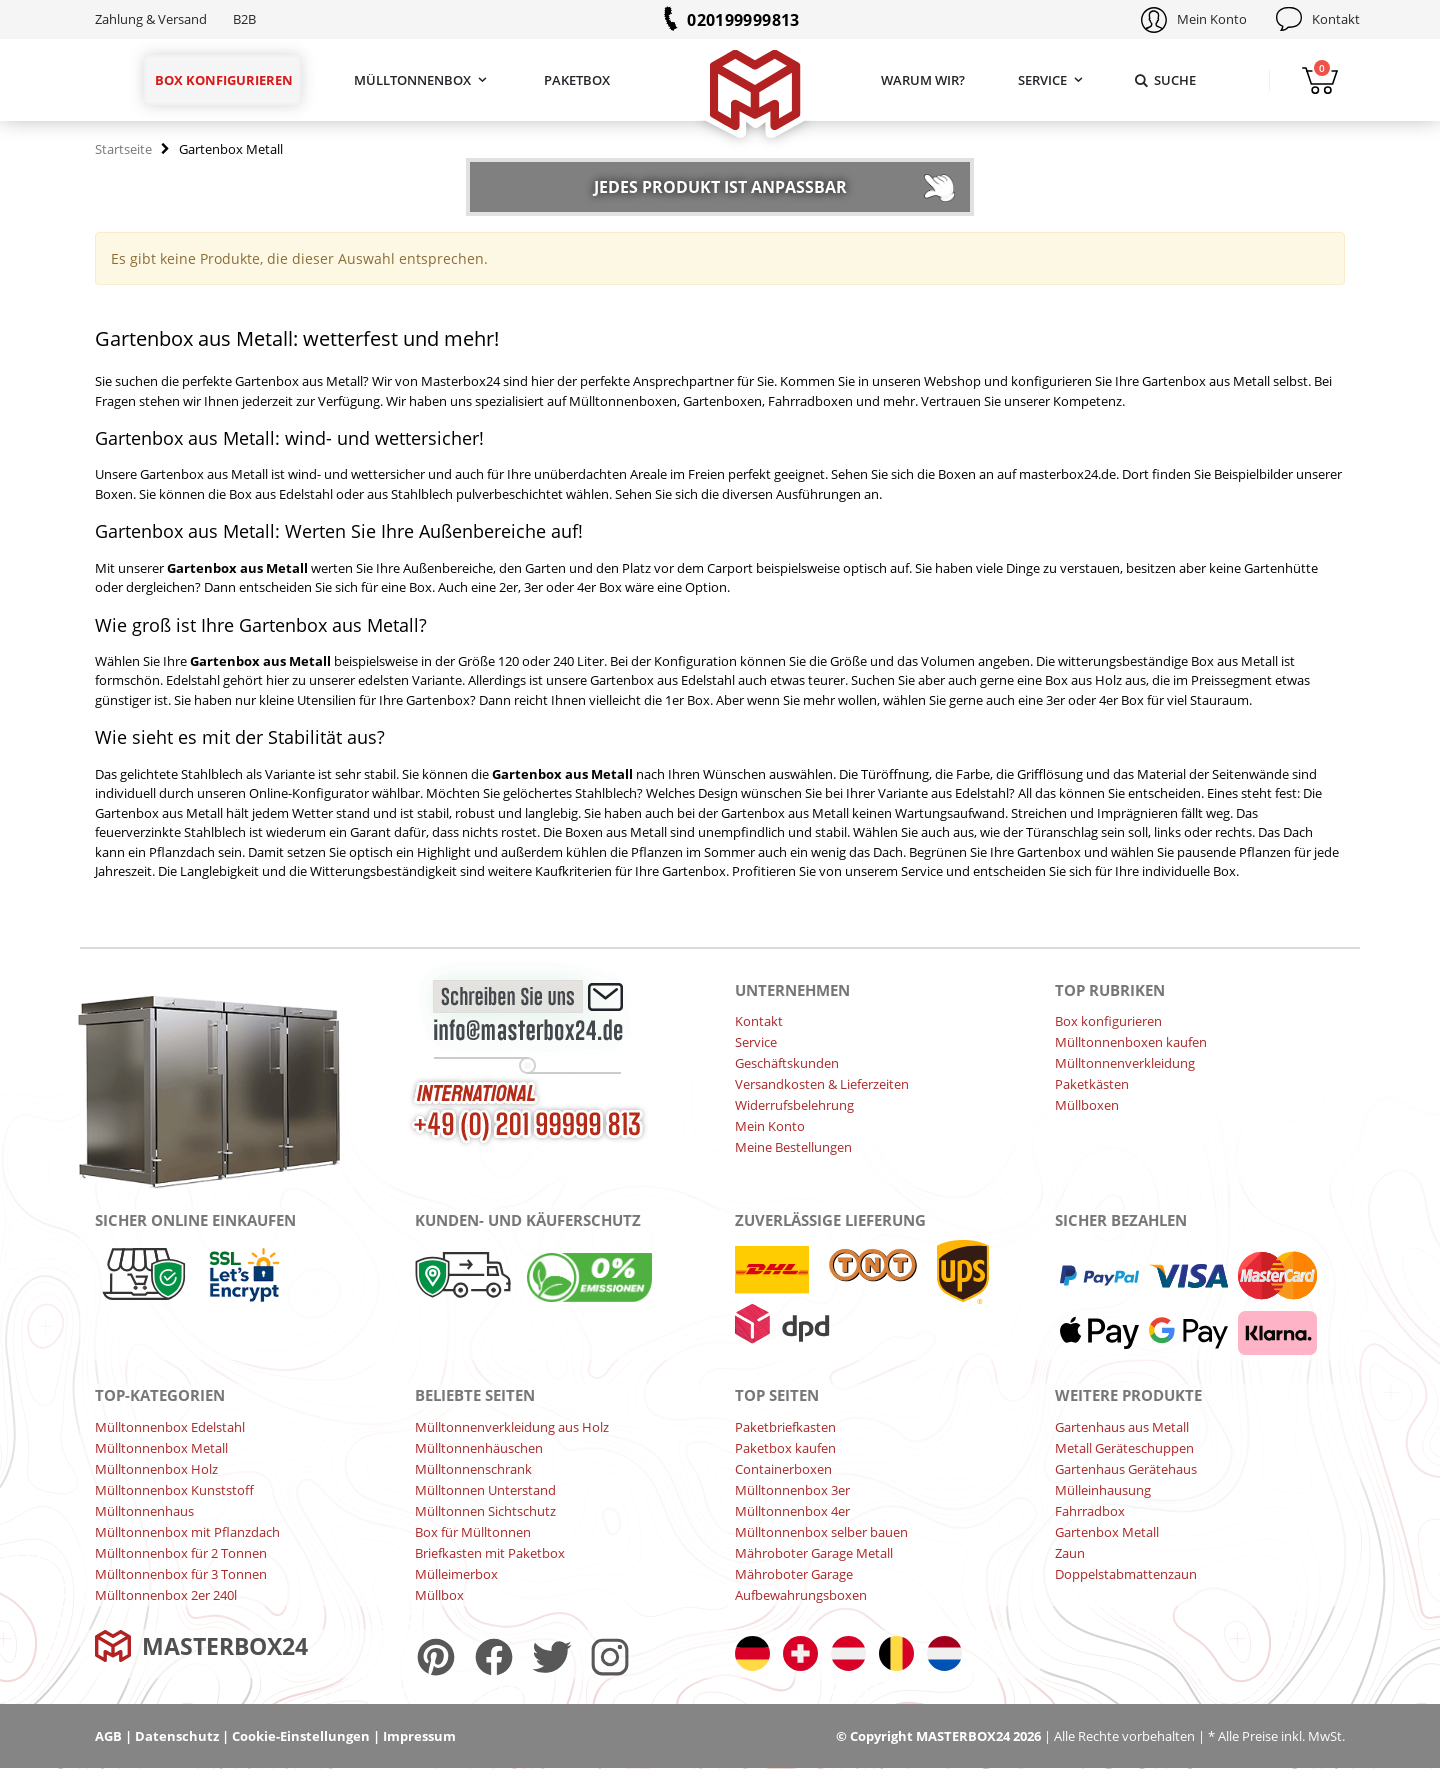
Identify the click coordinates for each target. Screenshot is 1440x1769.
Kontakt (1336, 19)
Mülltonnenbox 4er (792, 1511)
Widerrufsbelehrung (794, 1105)
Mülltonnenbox (412, 80)
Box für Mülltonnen (473, 1532)
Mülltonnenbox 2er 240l (166, 1595)
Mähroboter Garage (794, 1574)
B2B (244, 19)
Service (1042, 80)
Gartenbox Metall (1107, 1532)
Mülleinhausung (1103, 1490)
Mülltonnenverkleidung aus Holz (512, 1427)
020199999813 (743, 20)
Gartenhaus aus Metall (1122, 1427)
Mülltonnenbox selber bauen (821, 1532)
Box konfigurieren (224, 80)
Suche (1164, 80)
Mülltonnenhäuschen (479, 1448)
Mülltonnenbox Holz (156, 1469)
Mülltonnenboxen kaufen (1131, 1042)
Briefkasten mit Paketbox (490, 1553)
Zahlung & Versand (151, 19)
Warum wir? (923, 80)
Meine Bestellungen (793, 1147)
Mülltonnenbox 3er (792, 1490)
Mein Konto (1212, 19)
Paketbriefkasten (785, 1427)
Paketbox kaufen (785, 1448)
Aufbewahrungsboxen (801, 1595)
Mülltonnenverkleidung (1125, 1063)
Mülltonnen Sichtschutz (485, 1511)
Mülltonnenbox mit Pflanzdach (187, 1532)
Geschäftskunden (787, 1063)
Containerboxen (783, 1469)
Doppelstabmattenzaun (1126, 1574)
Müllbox (439, 1595)
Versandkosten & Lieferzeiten (822, 1084)
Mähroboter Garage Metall (814, 1553)
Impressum (419, 1736)
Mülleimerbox (456, 1574)
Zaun (1070, 1553)
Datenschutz (177, 1736)
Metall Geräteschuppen (1124, 1448)
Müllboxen (1087, 1105)
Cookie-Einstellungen (301, 1736)
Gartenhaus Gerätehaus (1126, 1469)
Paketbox (577, 80)
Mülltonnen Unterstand (485, 1490)
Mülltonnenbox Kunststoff (174, 1490)
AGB (108, 1736)
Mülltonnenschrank (473, 1469)
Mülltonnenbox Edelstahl (170, 1427)
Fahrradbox (1090, 1511)
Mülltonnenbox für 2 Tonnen (181, 1553)
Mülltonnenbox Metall (161, 1448)
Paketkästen (1092, 1084)
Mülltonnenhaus (144, 1511)
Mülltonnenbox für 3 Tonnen (181, 1574)
